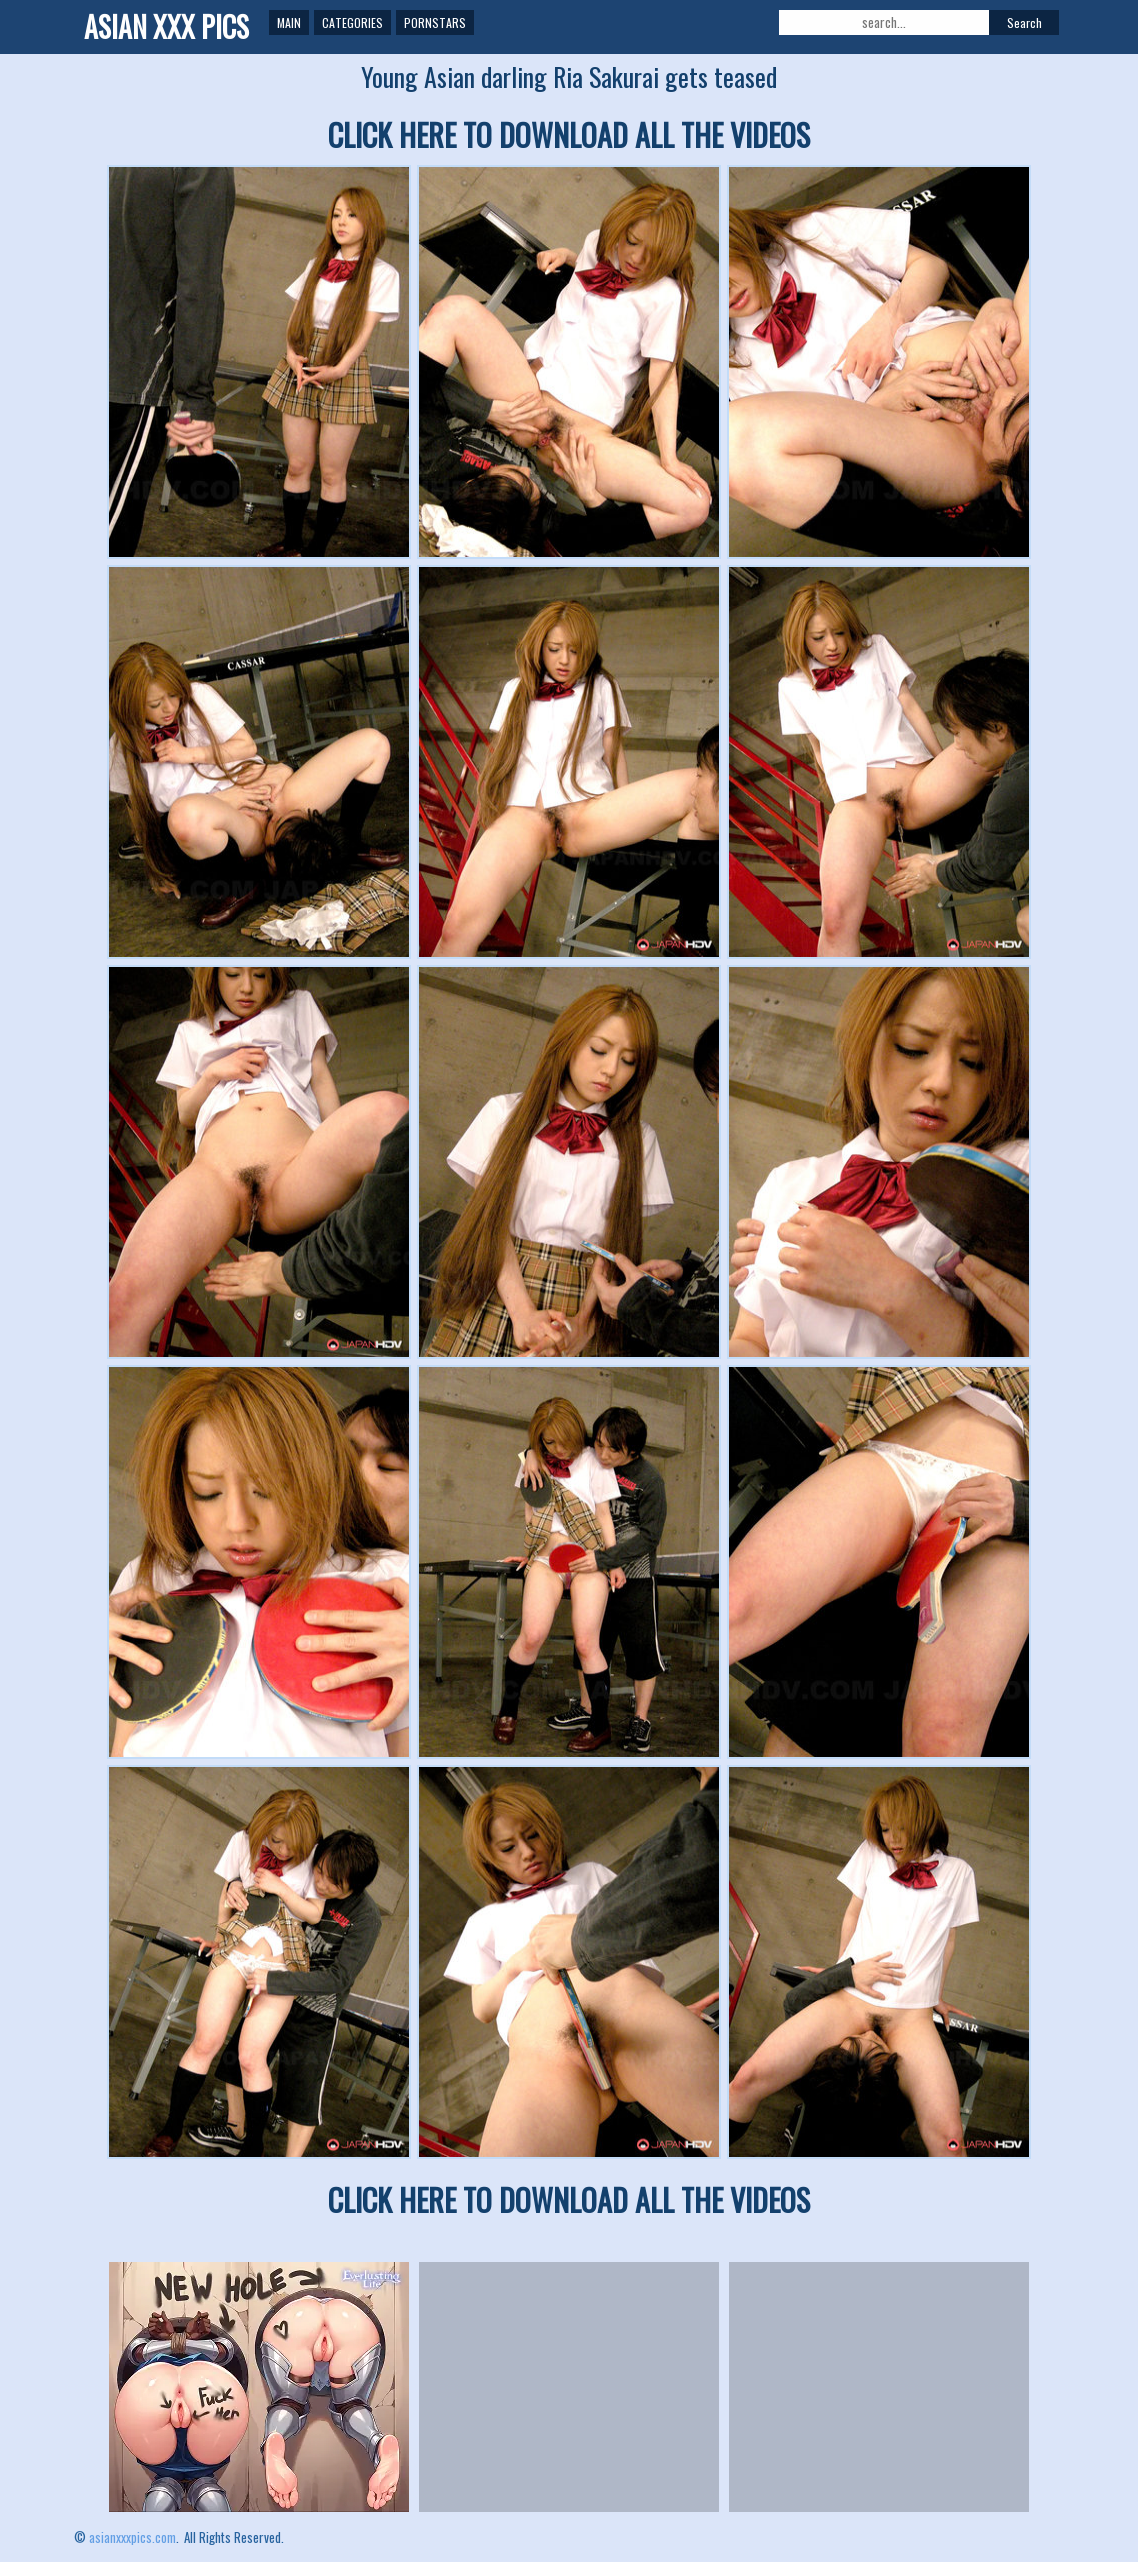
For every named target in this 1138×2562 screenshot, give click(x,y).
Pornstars (435, 22)
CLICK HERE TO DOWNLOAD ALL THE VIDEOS (569, 134)
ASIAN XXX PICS (166, 26)
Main (289, 22)
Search (1024, 22)
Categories (352, 22)
